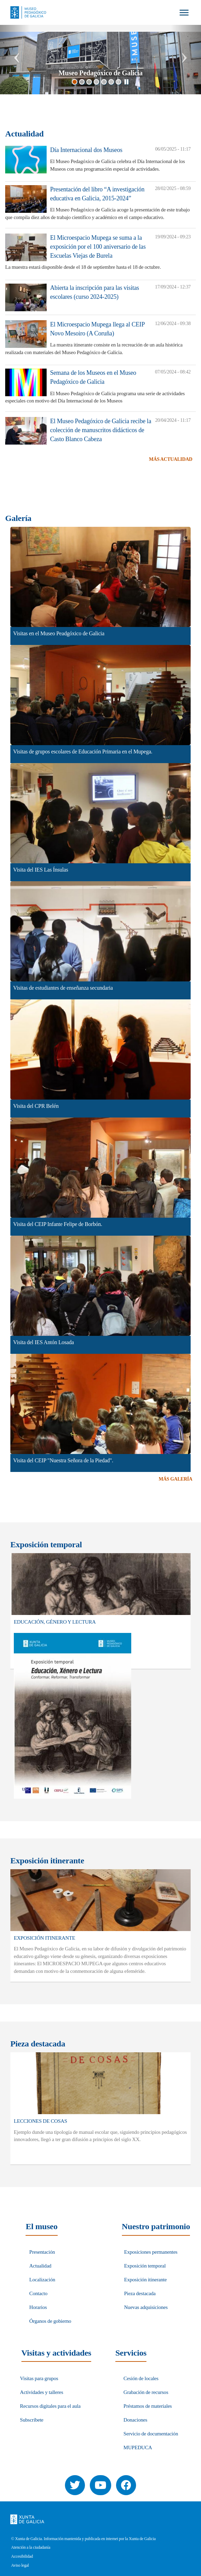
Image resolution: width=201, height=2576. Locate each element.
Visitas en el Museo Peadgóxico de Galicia (58, 633)
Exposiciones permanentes (151, 2252)
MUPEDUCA (138, 2447)
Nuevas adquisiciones (146, 2307)
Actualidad (40, 2266)
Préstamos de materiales (148, 2406)
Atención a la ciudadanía (30, 2547)
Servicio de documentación (151, 2433)
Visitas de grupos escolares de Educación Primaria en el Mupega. (82, 751)
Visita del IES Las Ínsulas (40, 870)
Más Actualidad (170, 459)
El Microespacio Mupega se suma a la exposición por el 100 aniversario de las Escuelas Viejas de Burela (98, 246)
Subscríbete (32, 2420)
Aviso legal (20, 2565)
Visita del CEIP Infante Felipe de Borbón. (57, 1224)
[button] (15, 59)
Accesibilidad (22, 2556)
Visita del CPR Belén (36, 1106)
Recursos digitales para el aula (50, 2406)
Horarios (38, 2307)
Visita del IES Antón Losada (43, 1342)
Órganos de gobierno (50, 2321)
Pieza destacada (139, 2293)
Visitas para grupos (39, 2378)
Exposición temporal (145, 2266)
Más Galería (175, 1479)
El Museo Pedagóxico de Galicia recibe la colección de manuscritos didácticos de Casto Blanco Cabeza (100, 430)
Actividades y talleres (41, 2392)
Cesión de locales (141, 2378)
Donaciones (135, 2420)
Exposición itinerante (145, 2279)
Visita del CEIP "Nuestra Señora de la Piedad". (63, 1460)
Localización (42, 2279)
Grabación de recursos (146, 2392)
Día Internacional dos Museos (86, 149)
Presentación (42, 2252)
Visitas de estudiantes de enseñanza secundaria (63, 988)
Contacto (38, 2293)
